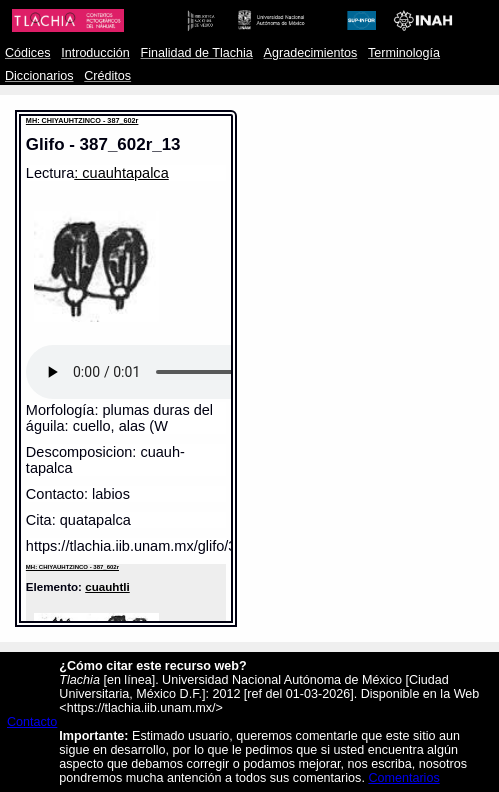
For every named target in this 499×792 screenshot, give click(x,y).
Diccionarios (39, 76)
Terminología (404, 53)
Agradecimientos (311, 53)
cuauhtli (107, 586)
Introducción (95, 53)
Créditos (107, 76)
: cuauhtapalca (121, 173)
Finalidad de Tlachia (197, 53)
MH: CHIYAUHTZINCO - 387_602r (82, 120)
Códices (27, 53)
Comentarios (403, 778)
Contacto (32, 722)
